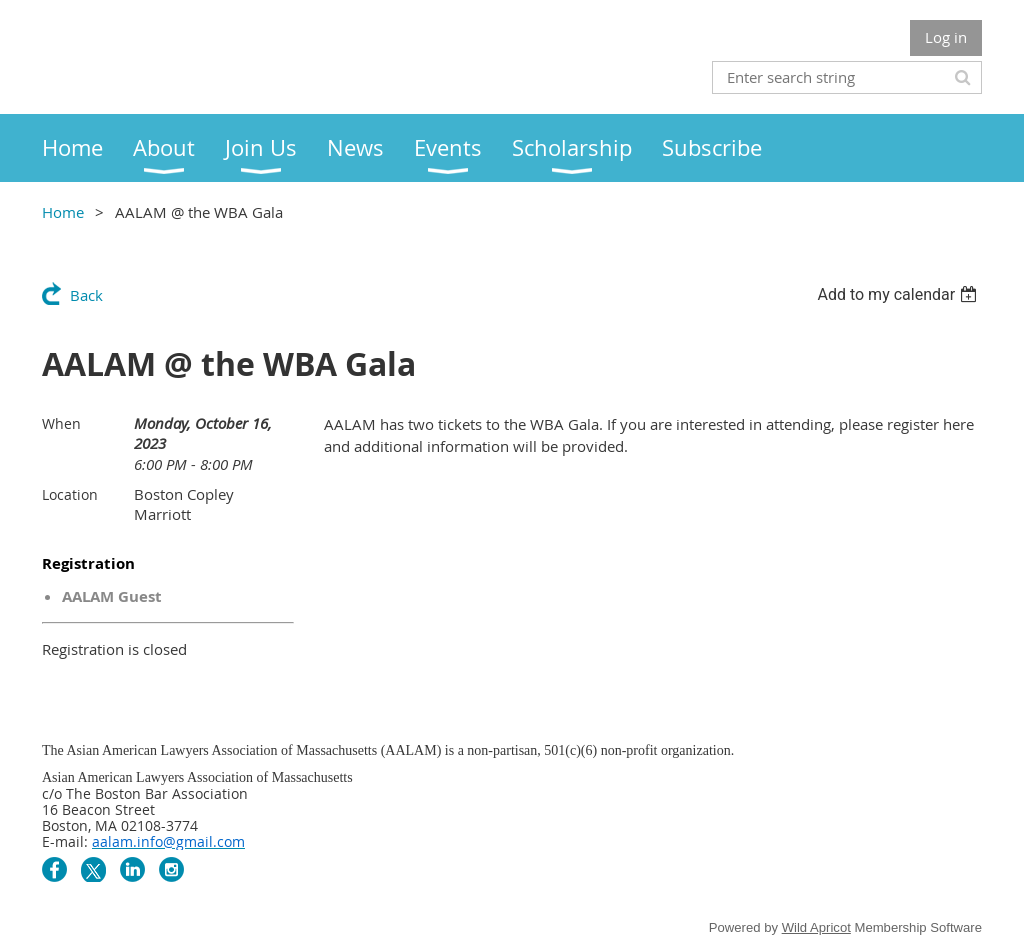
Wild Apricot (816, 927)
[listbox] (899, 294)
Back (86, 295)
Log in (946, 37)
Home (63, 212)
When (61, 423)
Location (70, 494)
